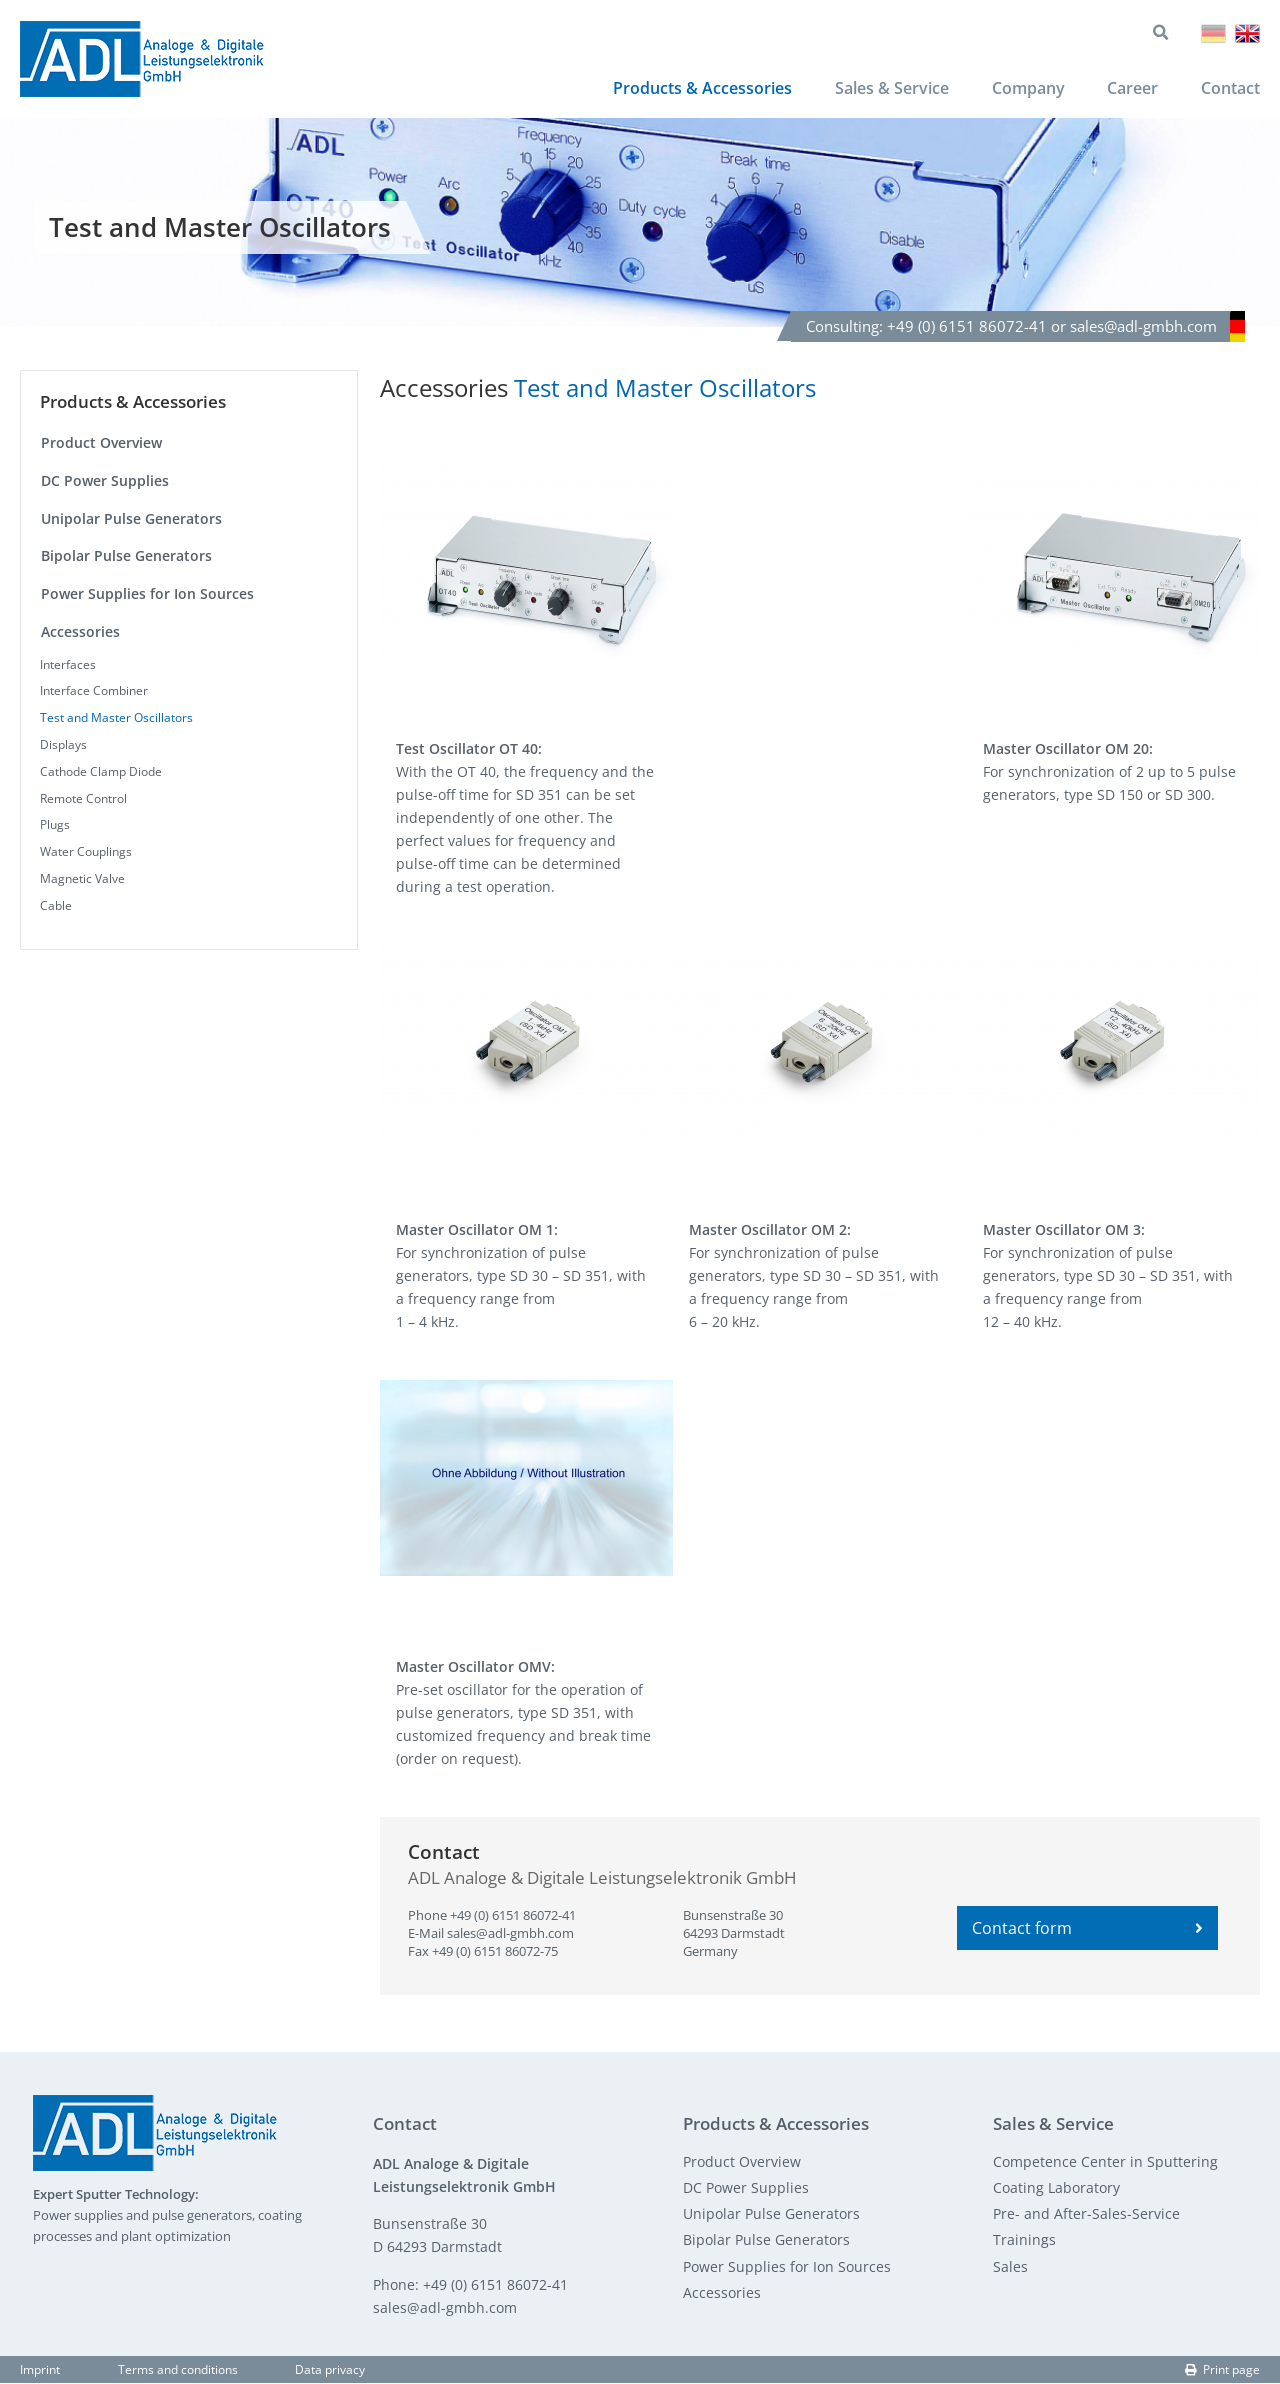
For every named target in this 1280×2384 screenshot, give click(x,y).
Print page (1222, 2371)
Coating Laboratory (1056, 2189)
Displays (63, 746)
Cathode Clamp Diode (101, 772)
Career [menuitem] (1132, 90)
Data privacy (330, 2371)
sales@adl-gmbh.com (510, 1935)
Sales (1010, 2267)
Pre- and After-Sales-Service (1086, 2215)
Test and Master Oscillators (116, 719)
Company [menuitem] (1027, 90)
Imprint (40, 2371)
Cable (56, 906)
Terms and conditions (178, 2371)
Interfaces (68, 665)
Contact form (1087, 1930)
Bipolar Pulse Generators (126, 557)
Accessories (80, 632)
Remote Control (83, 799)
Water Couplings (86, 853)
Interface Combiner (94, 692)
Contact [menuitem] (1230, 90)
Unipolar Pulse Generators (131, 519)
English (1247, 34)
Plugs (55, 826)
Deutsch (1213, 34)
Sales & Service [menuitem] (890, 90)
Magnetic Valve (82, 880)
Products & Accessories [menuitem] (700, 90)
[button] (526, 563)
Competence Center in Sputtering (1105, 2162)
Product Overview (101, 444)
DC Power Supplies (105, 482)
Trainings (1024, 2241)
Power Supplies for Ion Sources (147, 595)
